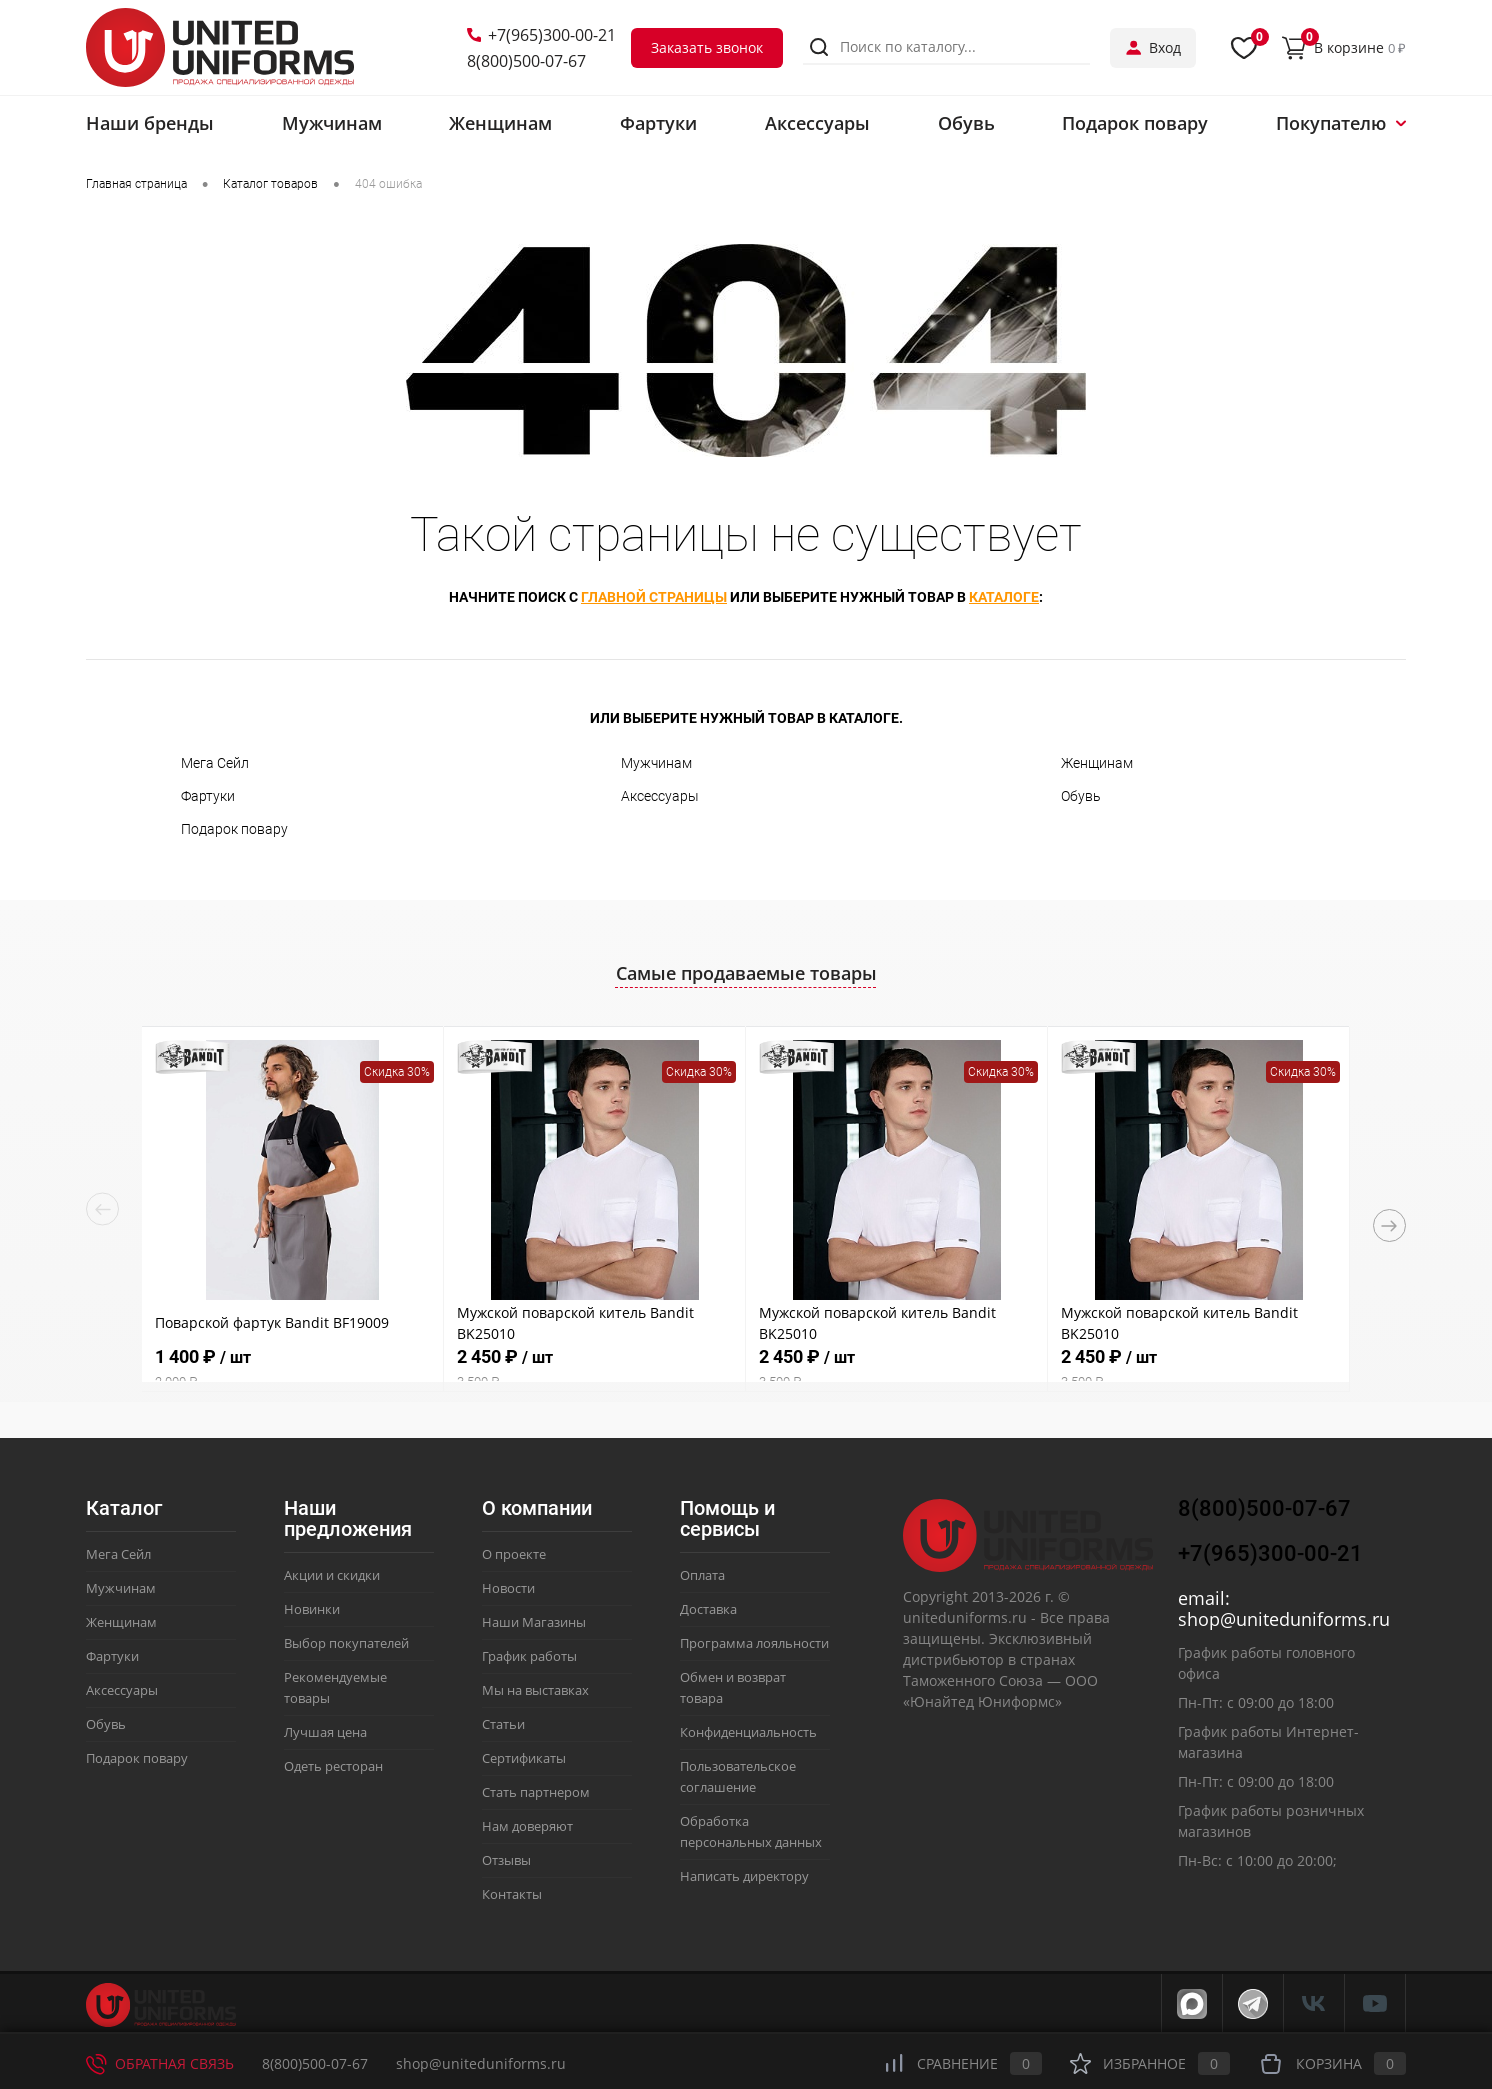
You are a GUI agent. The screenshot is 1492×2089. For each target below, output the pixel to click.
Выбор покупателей (346, 1643)
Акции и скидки (332, 1575)
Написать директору (744, 1876)
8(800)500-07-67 (526, 61)
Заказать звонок (707, 47)
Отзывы (506, 1860)
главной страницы (654, 597)
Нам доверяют (527, 1826)
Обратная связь (160, 2063)
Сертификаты (524, 1758)
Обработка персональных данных (751, 1831)
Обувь (1081, 796)
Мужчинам (656, 763)
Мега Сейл (215, 763)
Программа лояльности (754, 1643)
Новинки (312, 1609)
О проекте (514, 1554)
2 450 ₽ (594, 1368)
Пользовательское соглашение (738, 1776)
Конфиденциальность (748, 1732)
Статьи (503, 1724)
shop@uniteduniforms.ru (1284, 1619)
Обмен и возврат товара (733, 1687)
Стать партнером (536, 1792)
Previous (102, 1209)
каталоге (1004, 597)
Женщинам (1097, 763)
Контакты (512, 1894)
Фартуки (208, 796)
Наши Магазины (534, 1622)
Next (1389, 1225)
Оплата (702, 1575)
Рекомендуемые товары (335, 1687)
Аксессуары (660, 796)
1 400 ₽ (292, 1368)
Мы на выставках (535, 1690)
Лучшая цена (325, 1732)
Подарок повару (234, 829)
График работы (529, 1656)
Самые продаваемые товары (746, 973)
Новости (508, 1588)
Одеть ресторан (333, 1766)
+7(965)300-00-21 (541, 35)
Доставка (708, 1609)
